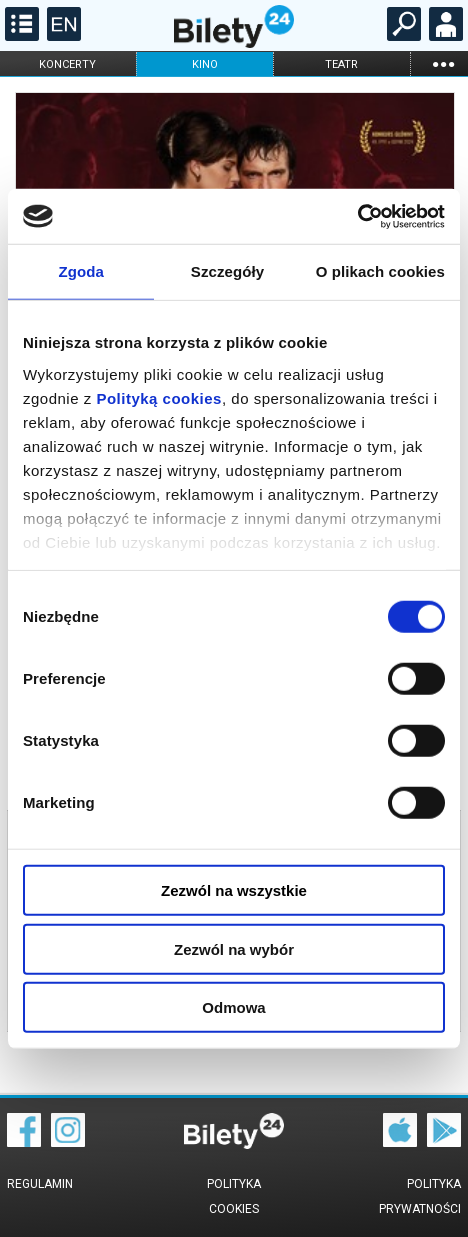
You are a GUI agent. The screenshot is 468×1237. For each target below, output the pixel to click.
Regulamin (40, 1184)
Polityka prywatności (420, 1196)
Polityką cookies (159, 397)
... (443, 63)
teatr (341, 64)
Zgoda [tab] (81, 271)
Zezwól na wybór (234, 948)
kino (205, 64)
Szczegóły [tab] (227, 271)
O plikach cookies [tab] (380, 271)
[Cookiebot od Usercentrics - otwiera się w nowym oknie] (357, 216)
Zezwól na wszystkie (234, 890)
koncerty (67, 64)
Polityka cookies (234, 1196)
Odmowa (233, 1007)
